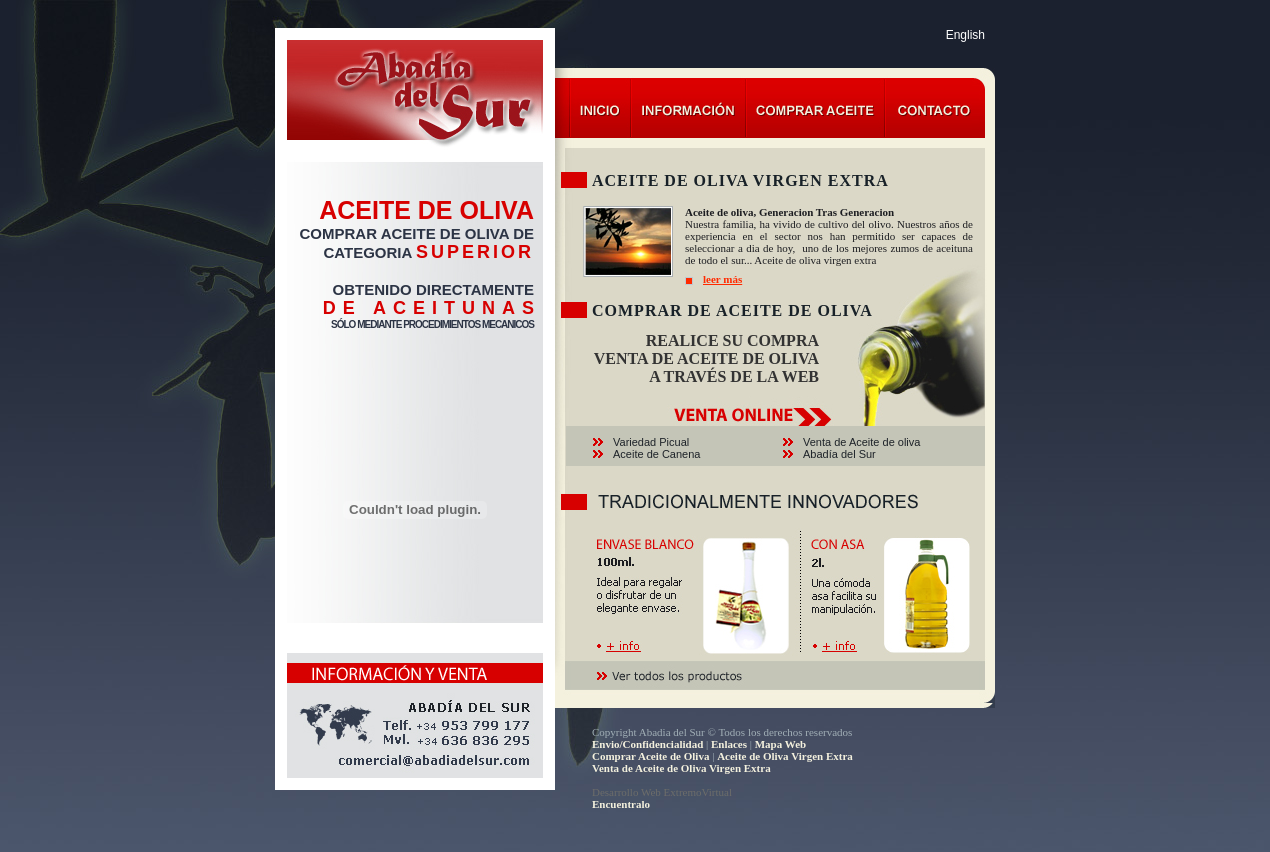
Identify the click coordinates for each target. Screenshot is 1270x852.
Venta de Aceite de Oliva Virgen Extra (681, 768)
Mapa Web (780, 744)
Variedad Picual (651, 442)
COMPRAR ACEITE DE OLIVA (404, 233)
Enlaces (729, 744)
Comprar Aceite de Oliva (650, 756)
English (965, 35)
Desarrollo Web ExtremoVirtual (662, 792)
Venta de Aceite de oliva (861, 442)
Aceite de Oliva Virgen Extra (785, 756)
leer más (722, 279)
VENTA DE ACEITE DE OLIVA (706, 358)
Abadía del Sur (839, 454)
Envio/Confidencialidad (647, 744)
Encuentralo (621, 804)
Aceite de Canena (656, 454)
